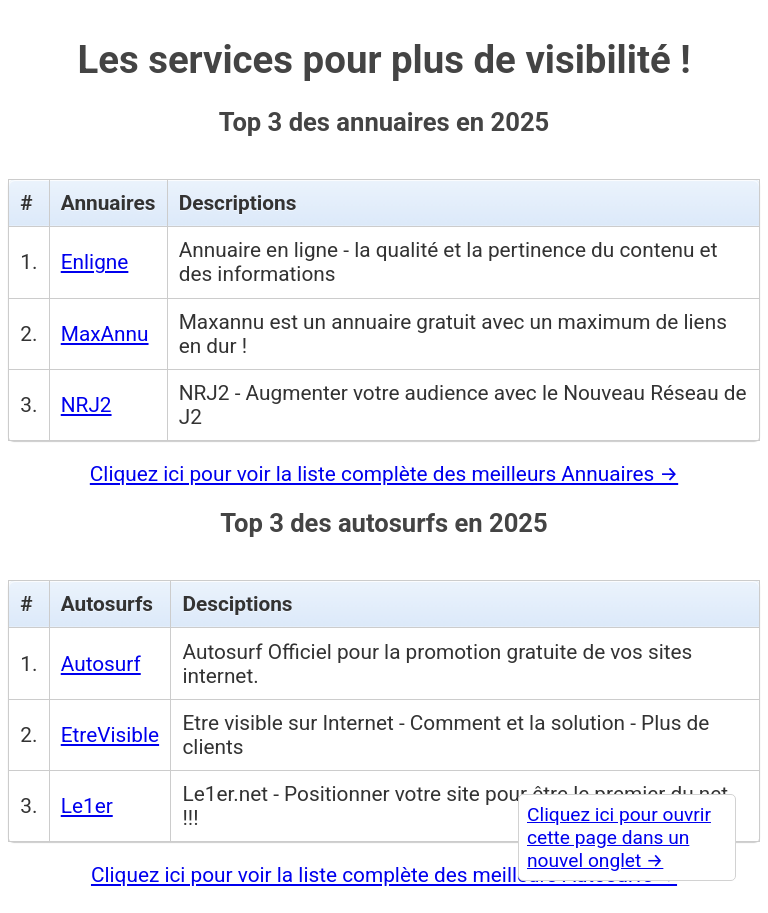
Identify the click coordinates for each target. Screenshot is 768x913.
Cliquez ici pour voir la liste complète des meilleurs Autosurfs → (384, 875)
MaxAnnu (105, 334)
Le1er (87, 806)
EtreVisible (110, 735)
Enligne (95, 262)
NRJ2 (86, 405)
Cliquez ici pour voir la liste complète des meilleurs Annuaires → (384, 474)
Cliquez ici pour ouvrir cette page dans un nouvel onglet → (619, 837)
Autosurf (101, 664)
